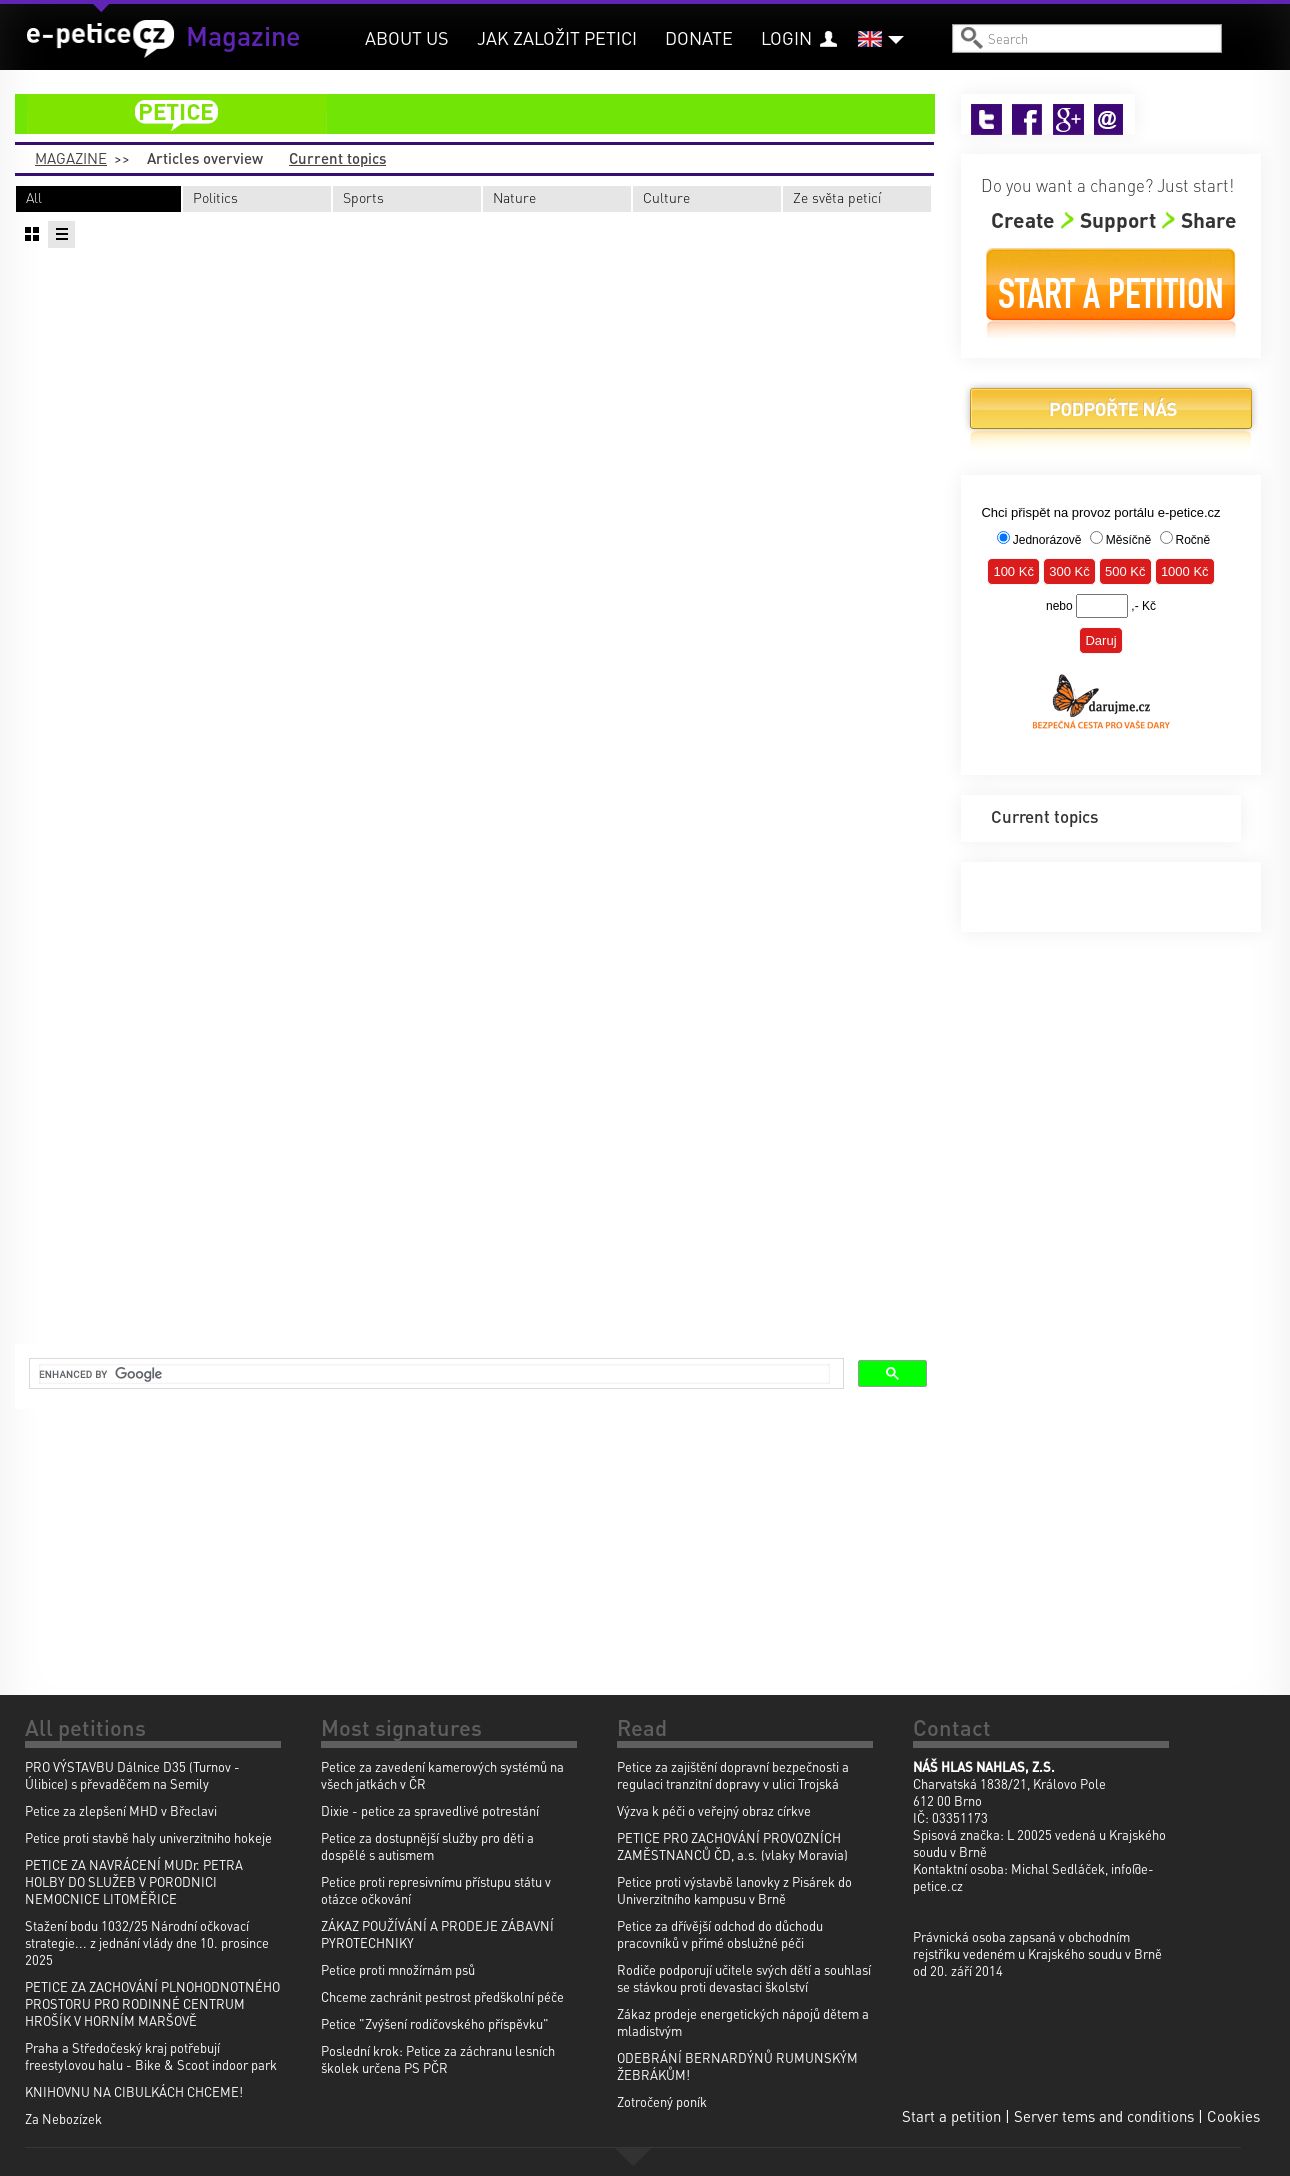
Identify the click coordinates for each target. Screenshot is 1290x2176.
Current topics (337, 158)
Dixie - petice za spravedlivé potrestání (430, 1810)
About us (407, 37)
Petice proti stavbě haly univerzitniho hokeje (148, 1837)
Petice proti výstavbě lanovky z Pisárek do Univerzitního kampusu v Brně (734, 1890)
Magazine (71, 158)
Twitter (986, 119)
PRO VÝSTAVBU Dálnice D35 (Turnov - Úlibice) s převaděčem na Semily (132, 1775)
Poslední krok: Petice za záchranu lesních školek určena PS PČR (438, 2059)
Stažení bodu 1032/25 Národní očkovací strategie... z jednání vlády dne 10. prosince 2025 (147, 1942)
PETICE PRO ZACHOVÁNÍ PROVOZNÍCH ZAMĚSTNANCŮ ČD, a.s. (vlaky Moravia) (732, 1846)
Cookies (1233, 2116)
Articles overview (205, 158)
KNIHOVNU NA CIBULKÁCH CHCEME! (134, 2091)
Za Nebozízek (63, 2118)
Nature (514, 197)
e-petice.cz (100, 39)
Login (786, 37)
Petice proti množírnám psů (398, 1969)
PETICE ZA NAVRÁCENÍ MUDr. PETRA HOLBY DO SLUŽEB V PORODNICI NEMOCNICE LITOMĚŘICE (134, 1881)
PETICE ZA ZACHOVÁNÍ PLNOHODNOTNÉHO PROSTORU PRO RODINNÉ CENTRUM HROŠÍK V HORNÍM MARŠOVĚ (152, 2003)
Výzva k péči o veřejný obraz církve (714, 1810)
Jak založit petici (557, 37)
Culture (666, 197)
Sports (363, 197)
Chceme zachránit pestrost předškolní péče (442, 1996)
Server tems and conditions (1104, 2116)
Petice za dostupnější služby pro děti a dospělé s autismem (427, 1846)
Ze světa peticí (837, 197)
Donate (699, 37)
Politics (215, 197)
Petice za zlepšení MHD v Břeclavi (121, 1810)
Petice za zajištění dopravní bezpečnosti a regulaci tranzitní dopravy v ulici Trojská (733, 1775)
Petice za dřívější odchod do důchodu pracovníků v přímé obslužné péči (720, 1934)
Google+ (1068, 119)
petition (487, 114)
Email (1109, 119)
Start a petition (1111, 293)
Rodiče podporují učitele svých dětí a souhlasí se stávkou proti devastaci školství (744, 1978)
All (34, 197)
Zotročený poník (662, 2101)
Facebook (1027, 119)
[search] (434, 1374)
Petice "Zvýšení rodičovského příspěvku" (435, 2023)
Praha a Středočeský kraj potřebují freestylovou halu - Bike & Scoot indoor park (151, 2056)
